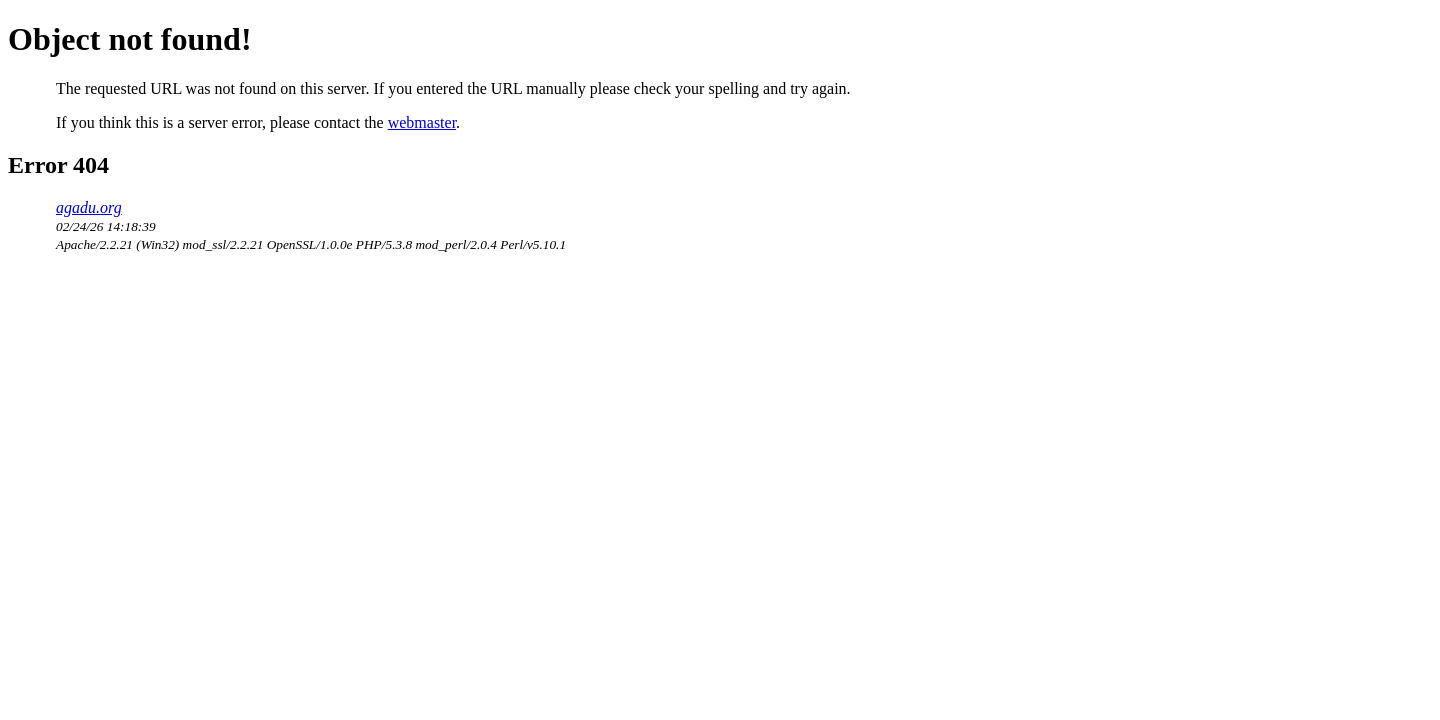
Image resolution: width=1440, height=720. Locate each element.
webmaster (422, 122)
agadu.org (89, 207)
